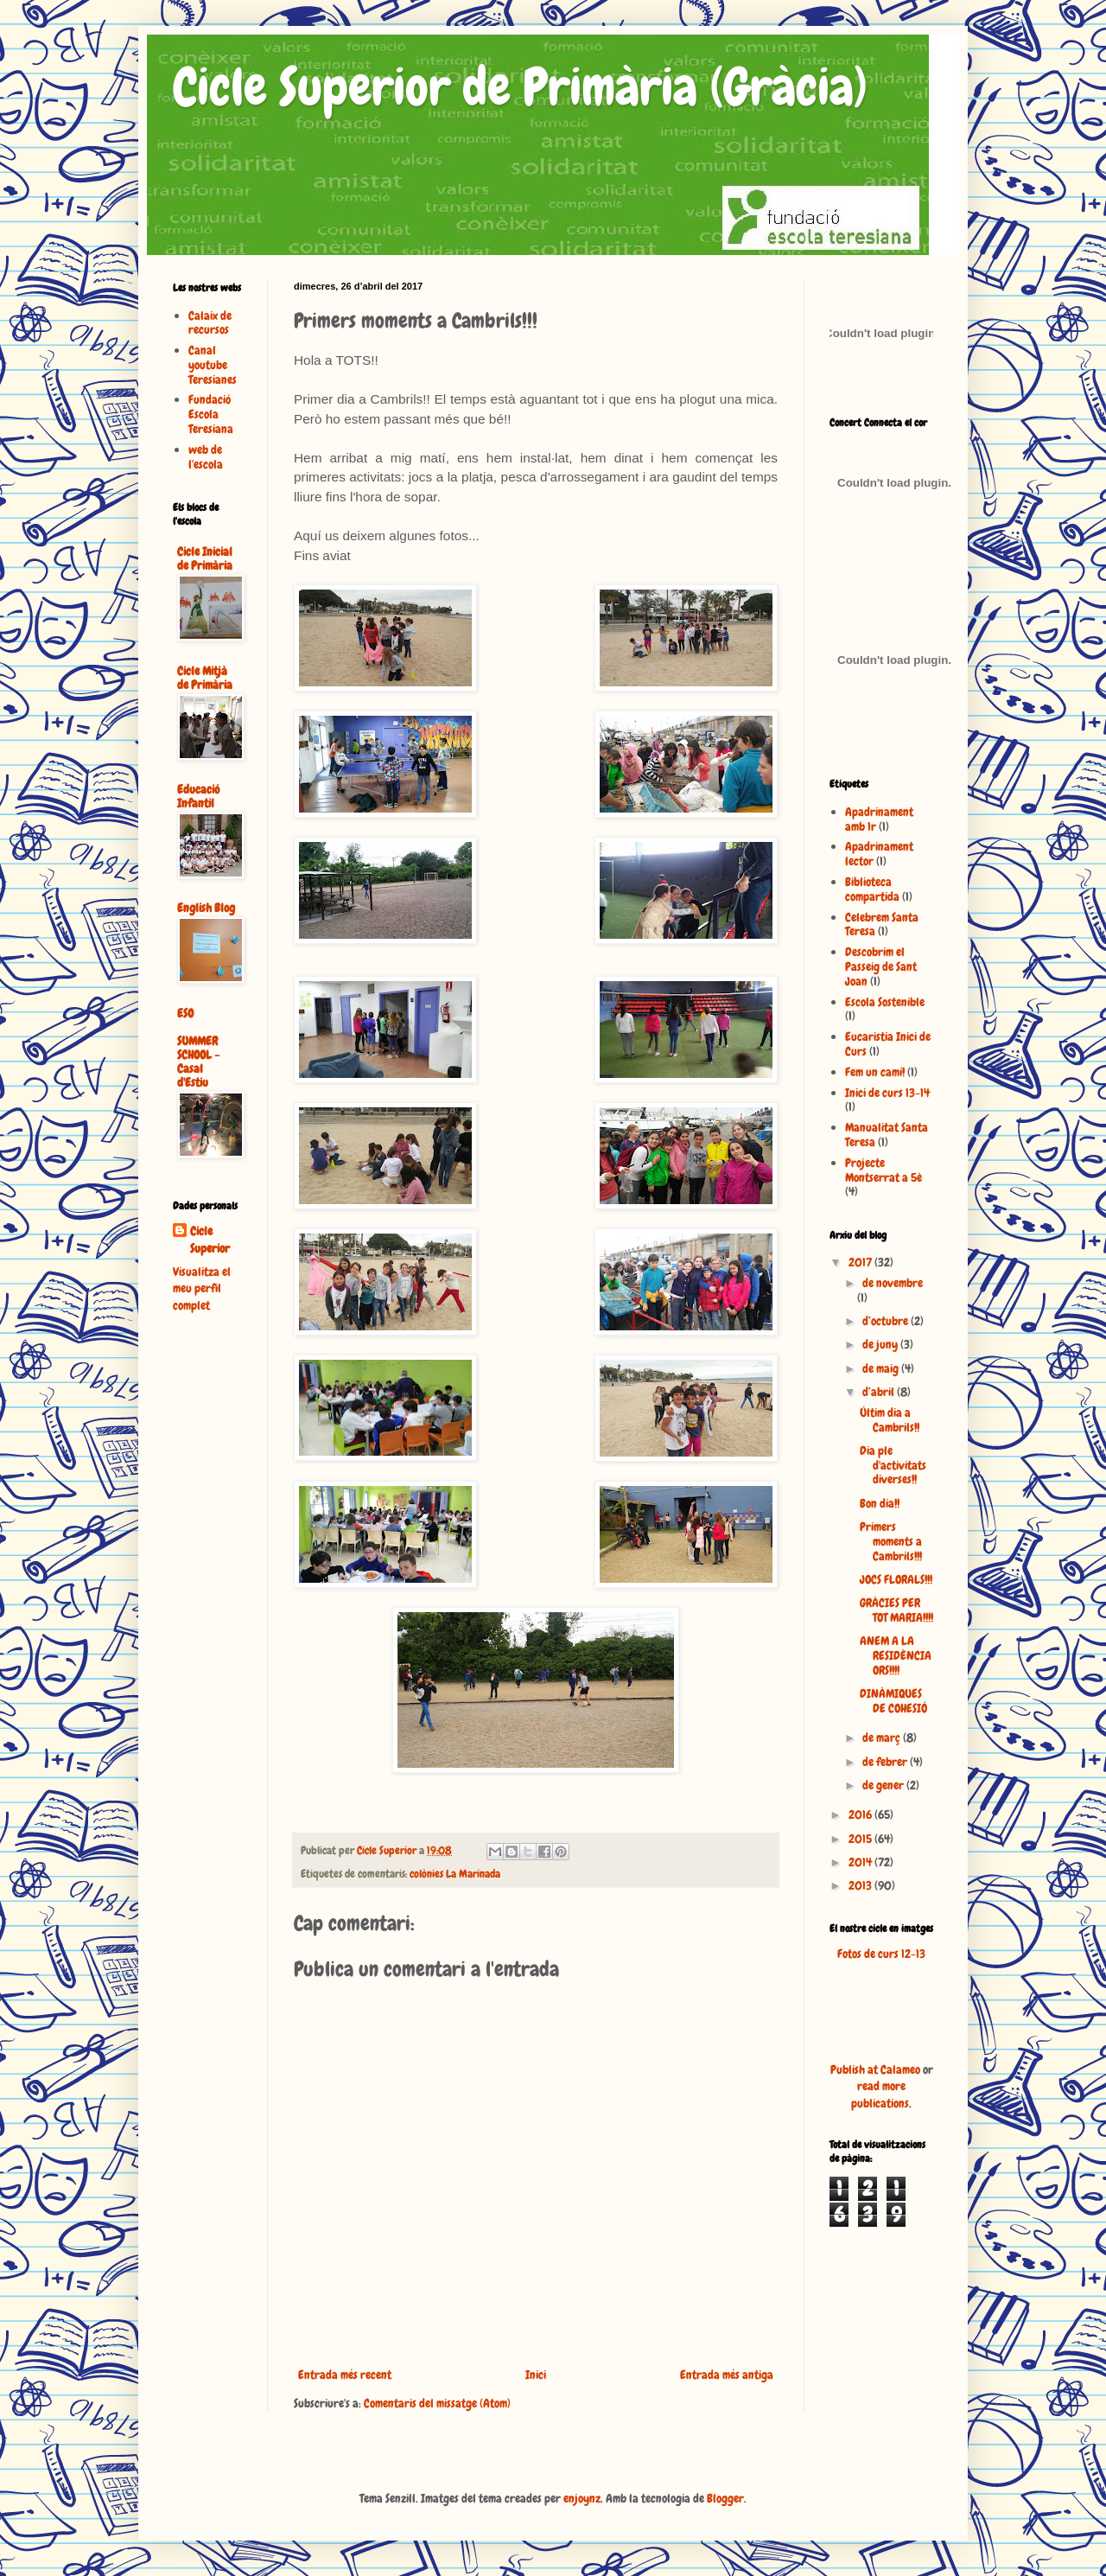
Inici (535, 2374)
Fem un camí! (875, 1072)
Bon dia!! (879, 1503)
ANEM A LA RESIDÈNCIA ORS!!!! (895, 1655)
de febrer (886, 1761)
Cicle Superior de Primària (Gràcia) (520, 87)
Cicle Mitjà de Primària (204, 677)
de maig (881, 1368)
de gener (884, 1785)
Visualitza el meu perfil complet (202, 1288)
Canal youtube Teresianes (212, 364)
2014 (861, 1862)
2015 (861, 1838)
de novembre (892, 1283)
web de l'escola (205, 457)
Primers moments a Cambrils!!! (891, 1541)
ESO (185, 1013)
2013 (861, 1885)
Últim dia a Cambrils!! (889, 1420)
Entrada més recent (344, 2374)
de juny (881, 1344)
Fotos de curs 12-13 (881, 1953)
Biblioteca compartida (872, 889)
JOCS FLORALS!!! (896, 1579)
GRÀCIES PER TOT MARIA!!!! (896, 1610)
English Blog (206, 907)
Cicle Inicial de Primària (204, 558)
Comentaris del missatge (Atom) (437, 2403)
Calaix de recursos (210, 323)
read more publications (880, 2094)
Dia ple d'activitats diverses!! (893, 1465)
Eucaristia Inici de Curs (888, 1044)
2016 (861, 1814)
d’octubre (886, 1321)
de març (882, 1737)
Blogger (725, 2498)
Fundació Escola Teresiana (210, 414)
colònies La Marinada (455, 1874)
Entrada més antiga (726, 2374)
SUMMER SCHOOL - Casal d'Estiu (198, 1061)
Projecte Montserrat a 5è (883, 1170)
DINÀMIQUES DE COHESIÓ (893, 1701)
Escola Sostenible (885, 1002)
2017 (861, 1262)
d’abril (879, 1392)
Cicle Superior (210, 1239)
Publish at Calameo (875, 2069)
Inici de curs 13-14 (887, 1092)
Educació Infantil (198, 796)
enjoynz (582, 2498)
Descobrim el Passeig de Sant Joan (881, 966)
